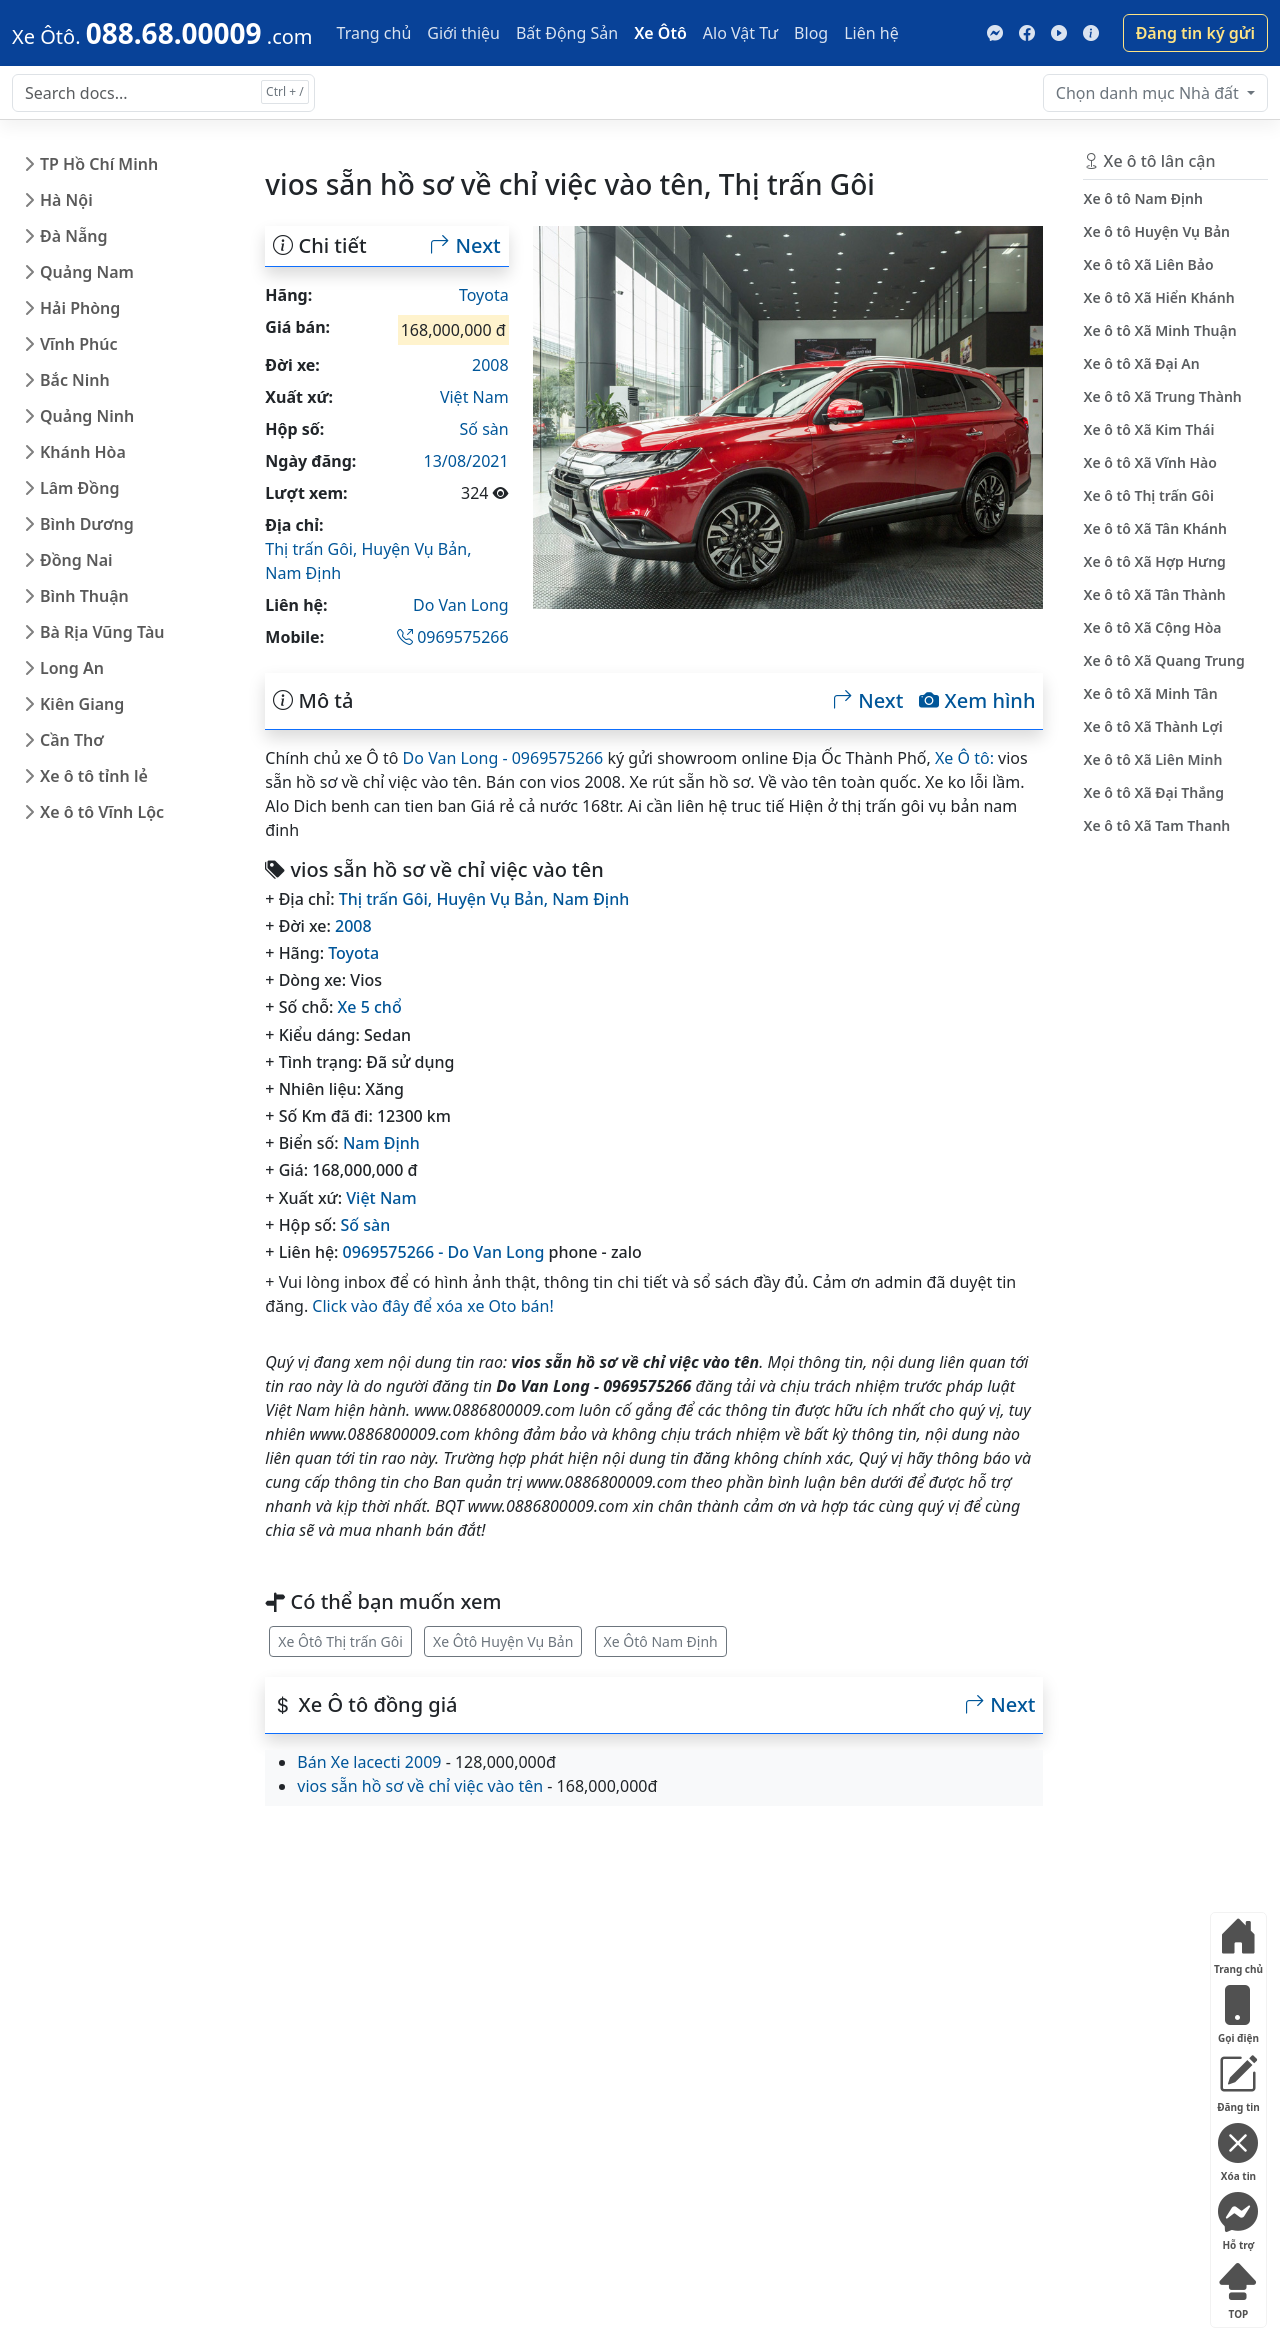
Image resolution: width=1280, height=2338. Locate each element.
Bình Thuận (84, 596)
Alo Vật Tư (740, 33)
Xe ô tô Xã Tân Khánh (1154, 528)
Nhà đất (1149, 93)
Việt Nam (474, 397)
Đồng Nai (76, 560)
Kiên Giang (82, 704)
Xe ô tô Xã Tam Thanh (1156, 825)
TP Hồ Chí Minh (99, 164)
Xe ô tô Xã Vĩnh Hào (1149, 462)
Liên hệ (871, 33)
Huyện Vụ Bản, (416, 549)
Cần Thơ (72, 740)
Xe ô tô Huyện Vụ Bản (1156, 231)
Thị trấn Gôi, (313, 549)
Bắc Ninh (75, 380)
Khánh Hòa (83, 452)
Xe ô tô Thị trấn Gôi (1148, 495)
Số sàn (484, 429)
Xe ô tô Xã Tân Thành (1154, 594)
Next (465, 246)
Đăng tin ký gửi (1195, 33)
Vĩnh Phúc (79, 344)
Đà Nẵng (74, 236)
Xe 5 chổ (370, 1007)
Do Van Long (461, 605)
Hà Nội (66, 200)
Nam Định (303, 573)
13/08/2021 (466, 461)
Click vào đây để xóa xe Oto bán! (432, 1306)
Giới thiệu (463, 33)
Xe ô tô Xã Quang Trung (1163, 660)
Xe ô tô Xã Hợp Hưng (1154, 561)
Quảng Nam (87, 272)
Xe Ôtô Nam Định (661, 1641)
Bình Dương (87, 524)
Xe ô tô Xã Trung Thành (1162, 396)
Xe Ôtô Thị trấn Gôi (340, 1641)
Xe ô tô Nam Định (1142, 198)
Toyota (484, 295)
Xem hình (977, 701)
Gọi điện (1238, 2010)
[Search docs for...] (163, 93)
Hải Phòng (80, 308)
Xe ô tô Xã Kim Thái (1148, 429)
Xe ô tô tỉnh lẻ (94, 776)
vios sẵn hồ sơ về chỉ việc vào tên (420, 1786)
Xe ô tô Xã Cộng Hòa (1152, 627)
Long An (72, 668)
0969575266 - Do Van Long (444, 1252)
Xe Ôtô (660, 33)
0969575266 (453, 637)
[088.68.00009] (162, 33)
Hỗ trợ (1238, 2217)
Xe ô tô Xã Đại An (1141, 363)
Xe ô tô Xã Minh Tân (1150, 693)
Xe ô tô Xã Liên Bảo (1148, 264)
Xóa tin (1238, 2148)
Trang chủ (374, 33)
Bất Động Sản (567, 33)
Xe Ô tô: (964, 758)
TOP (1238, 2286)
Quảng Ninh (87, 416)
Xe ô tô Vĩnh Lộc (102, 812)
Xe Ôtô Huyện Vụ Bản (503, 1641)
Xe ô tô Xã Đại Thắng (1153, 792)
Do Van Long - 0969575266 (503, 758)
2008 (490, 365)
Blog (811, 33)
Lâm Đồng (79, 488)
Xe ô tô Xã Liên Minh (1152, 759)
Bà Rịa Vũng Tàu (102, 632)
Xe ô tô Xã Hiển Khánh (1158, 297)
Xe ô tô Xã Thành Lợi (1152, 726)
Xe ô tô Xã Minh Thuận (1159, 330)
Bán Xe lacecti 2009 (369, 1762)
